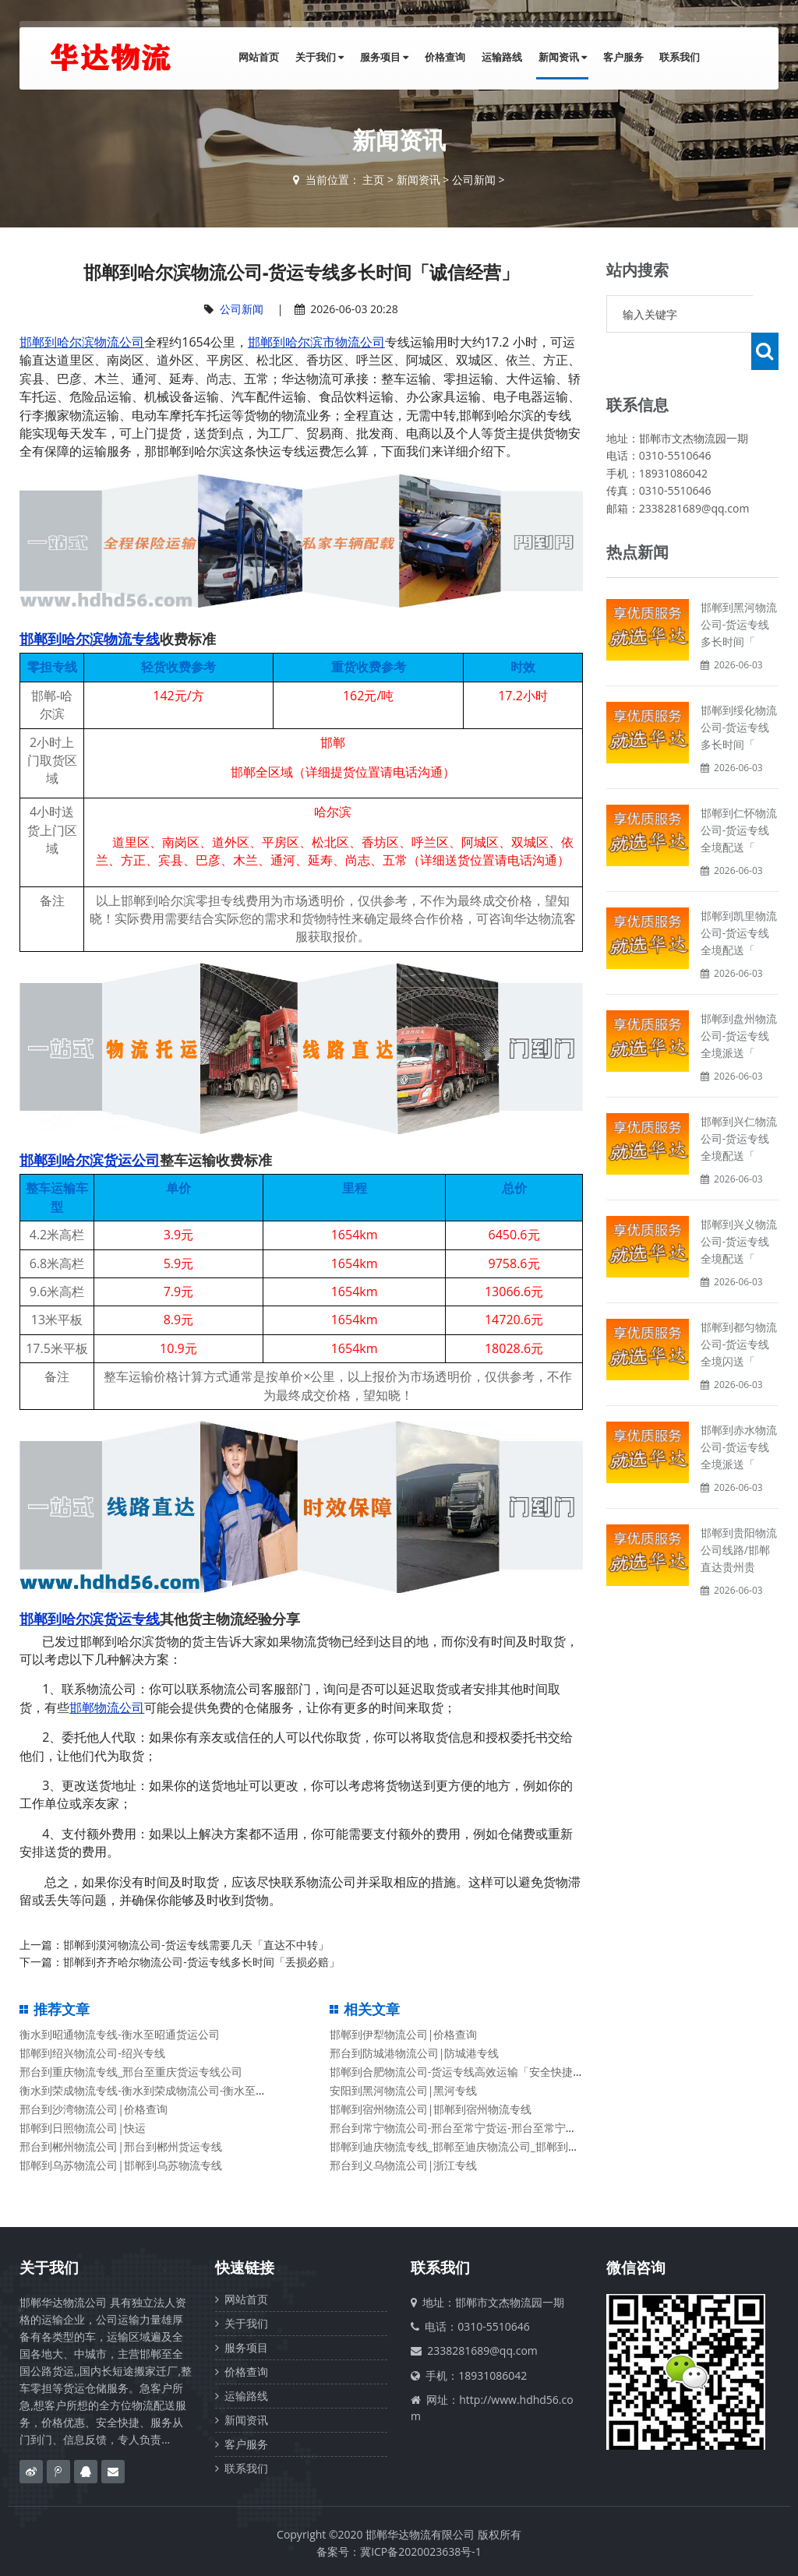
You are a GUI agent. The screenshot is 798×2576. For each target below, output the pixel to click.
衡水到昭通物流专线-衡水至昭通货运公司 (119, 2034)
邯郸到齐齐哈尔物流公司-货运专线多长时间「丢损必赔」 (201, 1961)
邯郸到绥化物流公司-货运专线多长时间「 (739, 689)
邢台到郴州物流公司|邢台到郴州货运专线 (120, 2146)
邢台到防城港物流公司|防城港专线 (415, 2053)
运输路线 (509, 58)
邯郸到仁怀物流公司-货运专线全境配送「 (739, 792)
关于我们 (333, 58)
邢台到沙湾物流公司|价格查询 (93, 2109)
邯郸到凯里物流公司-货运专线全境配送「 (739, 895)
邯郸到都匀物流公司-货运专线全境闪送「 (739, 1306)
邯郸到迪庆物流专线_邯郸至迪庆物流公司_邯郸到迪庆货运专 (476, 2146)
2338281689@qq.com (482, 2350)
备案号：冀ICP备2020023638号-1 (399, 2551)
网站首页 (275, 58)
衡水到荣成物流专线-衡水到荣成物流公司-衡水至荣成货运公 (164, 2090)
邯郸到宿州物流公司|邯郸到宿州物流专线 (431, 2109)
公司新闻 (474, 179)
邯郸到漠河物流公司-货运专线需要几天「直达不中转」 (196, 1944)
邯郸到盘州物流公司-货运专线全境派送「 (739, 998)
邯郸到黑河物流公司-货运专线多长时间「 (739, 586)
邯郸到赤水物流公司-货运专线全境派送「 (739, 1409)
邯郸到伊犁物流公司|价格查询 (404, 2034)
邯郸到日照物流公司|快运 (82, 2127)
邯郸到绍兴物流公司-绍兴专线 (92, 2053)
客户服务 (626, 58)
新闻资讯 (567, 58)
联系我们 (681, 58)
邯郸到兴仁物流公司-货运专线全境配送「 (739, 1101)
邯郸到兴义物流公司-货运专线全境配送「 (739, 1203)
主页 (373, 179)
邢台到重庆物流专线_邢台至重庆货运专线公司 (130, 2071)
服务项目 (396, 58)
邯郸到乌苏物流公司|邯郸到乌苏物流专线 (120, 2165)
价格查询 (454, 58)
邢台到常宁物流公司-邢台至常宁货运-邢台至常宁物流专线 (469, 2127)
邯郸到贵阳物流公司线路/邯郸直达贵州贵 (739, 1512)
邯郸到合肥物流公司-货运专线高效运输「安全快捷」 (457, 2071)
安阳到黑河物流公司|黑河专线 (404, 2090)
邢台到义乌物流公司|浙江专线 (404, 2165)
